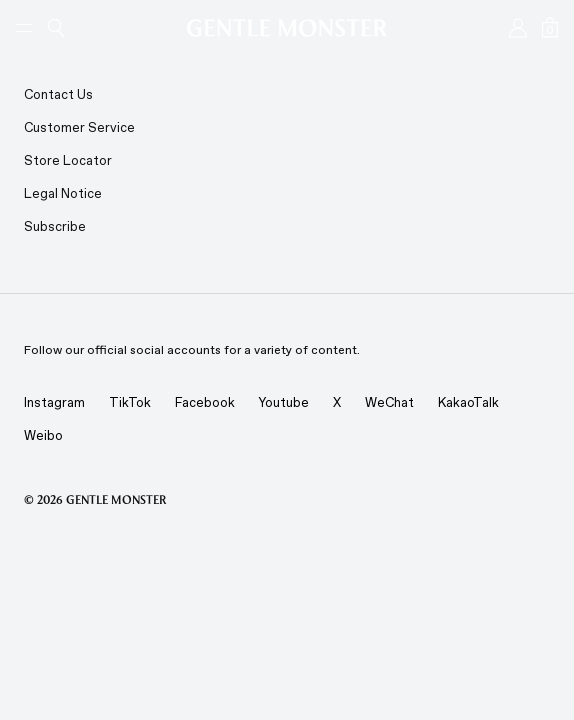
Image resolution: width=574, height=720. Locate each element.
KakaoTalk (468, 402)
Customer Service (79, 127)
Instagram (54, 402)
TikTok (130, 402)
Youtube (284, 402)
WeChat (389, 402)
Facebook (205, 402)
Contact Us (58, 94)
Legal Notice (63, 193)
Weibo (43, 435)
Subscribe (55, 226)
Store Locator (68, 160)
